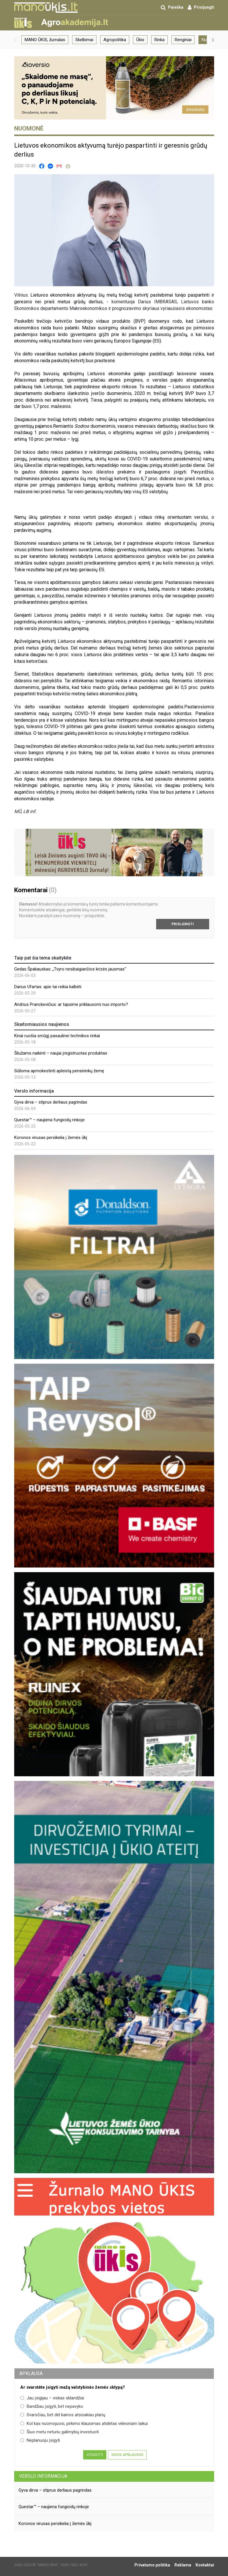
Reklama (182, 2565)
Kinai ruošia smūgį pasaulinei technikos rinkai (57, 1035)
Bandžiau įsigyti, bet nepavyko (51, 2406)
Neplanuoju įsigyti (40, 2440)
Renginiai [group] (183, 39)
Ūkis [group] (140, 39)
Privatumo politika (152, 2565)
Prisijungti (183, 924)
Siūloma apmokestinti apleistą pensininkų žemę (59, 1070)
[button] (15, 39)
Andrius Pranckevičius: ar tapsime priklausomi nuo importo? (71, 1004)
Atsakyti (94, 2455)
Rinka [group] (159, 39)
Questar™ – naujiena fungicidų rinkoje (49, 1119)
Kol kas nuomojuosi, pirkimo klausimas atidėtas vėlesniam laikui (84, 2423)
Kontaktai (205, 2565)
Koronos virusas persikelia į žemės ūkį (50, 1137)
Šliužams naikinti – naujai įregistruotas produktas (60, 1053)
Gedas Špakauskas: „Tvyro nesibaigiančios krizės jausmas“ (70, 969)
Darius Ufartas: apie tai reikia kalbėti (47, 986)
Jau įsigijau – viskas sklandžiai (52, 2398)
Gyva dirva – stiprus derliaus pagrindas (50, 1102)
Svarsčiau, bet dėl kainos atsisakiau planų (62, 2414)
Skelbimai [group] (84, 39)
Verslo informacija (43, 2476)
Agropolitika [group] (114, 39)
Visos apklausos (127, 2455)
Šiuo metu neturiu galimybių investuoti (59, 2431)
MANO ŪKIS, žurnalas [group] (45, 39)
